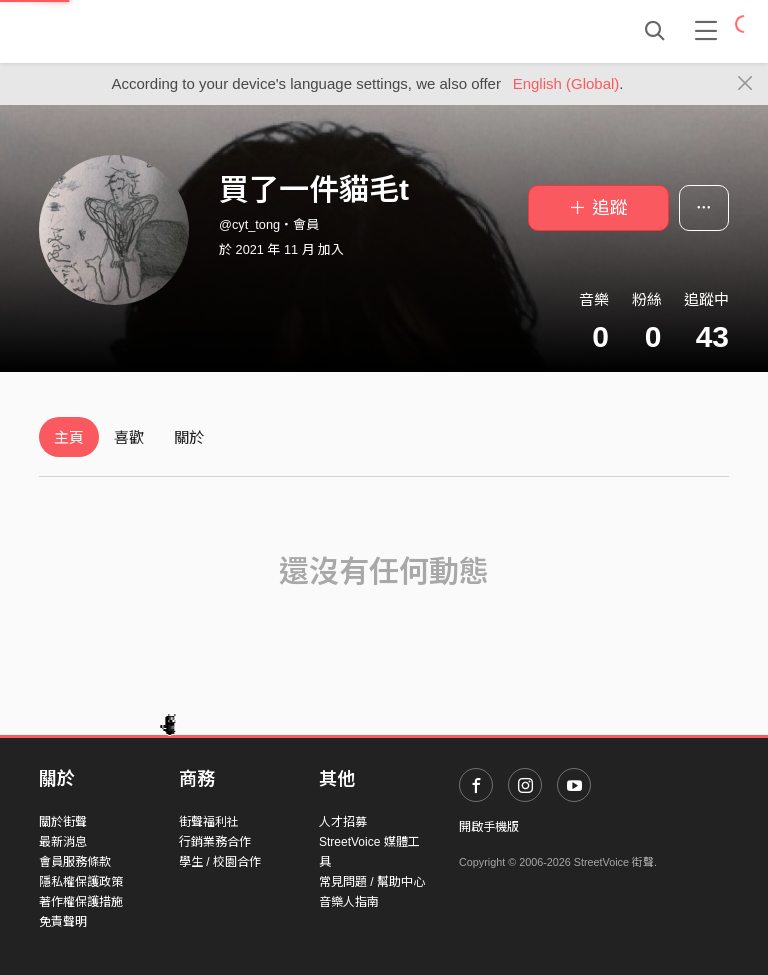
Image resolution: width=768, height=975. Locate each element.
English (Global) (566, 83)
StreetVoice (121, 31)
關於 (189, 437)
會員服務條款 (75, 862)
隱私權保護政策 (81, 882)
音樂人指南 (349, 902)
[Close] (745, 84)
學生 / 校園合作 (220, 862)
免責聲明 (63, 922)
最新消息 (63, 842)
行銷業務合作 (215, 842)
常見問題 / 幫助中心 (372, 882)
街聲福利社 (209, 822)
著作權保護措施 (81, 902)
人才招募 (343, 822)
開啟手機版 (489, 827)
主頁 (69, 437)
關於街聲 (63, 822)
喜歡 (129, 437)
